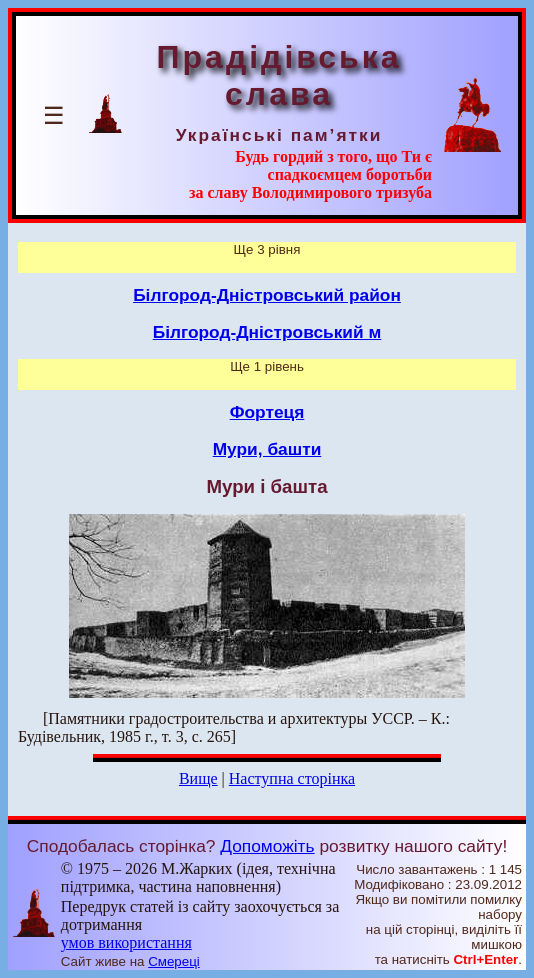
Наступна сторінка (292, 778)
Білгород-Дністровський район (267, 295)
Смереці (174, 961)
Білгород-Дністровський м (267, 332)
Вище (198, 778)
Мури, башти (267, 449)
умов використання (126, 942)
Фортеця (267, 412)
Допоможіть (267, 846)
